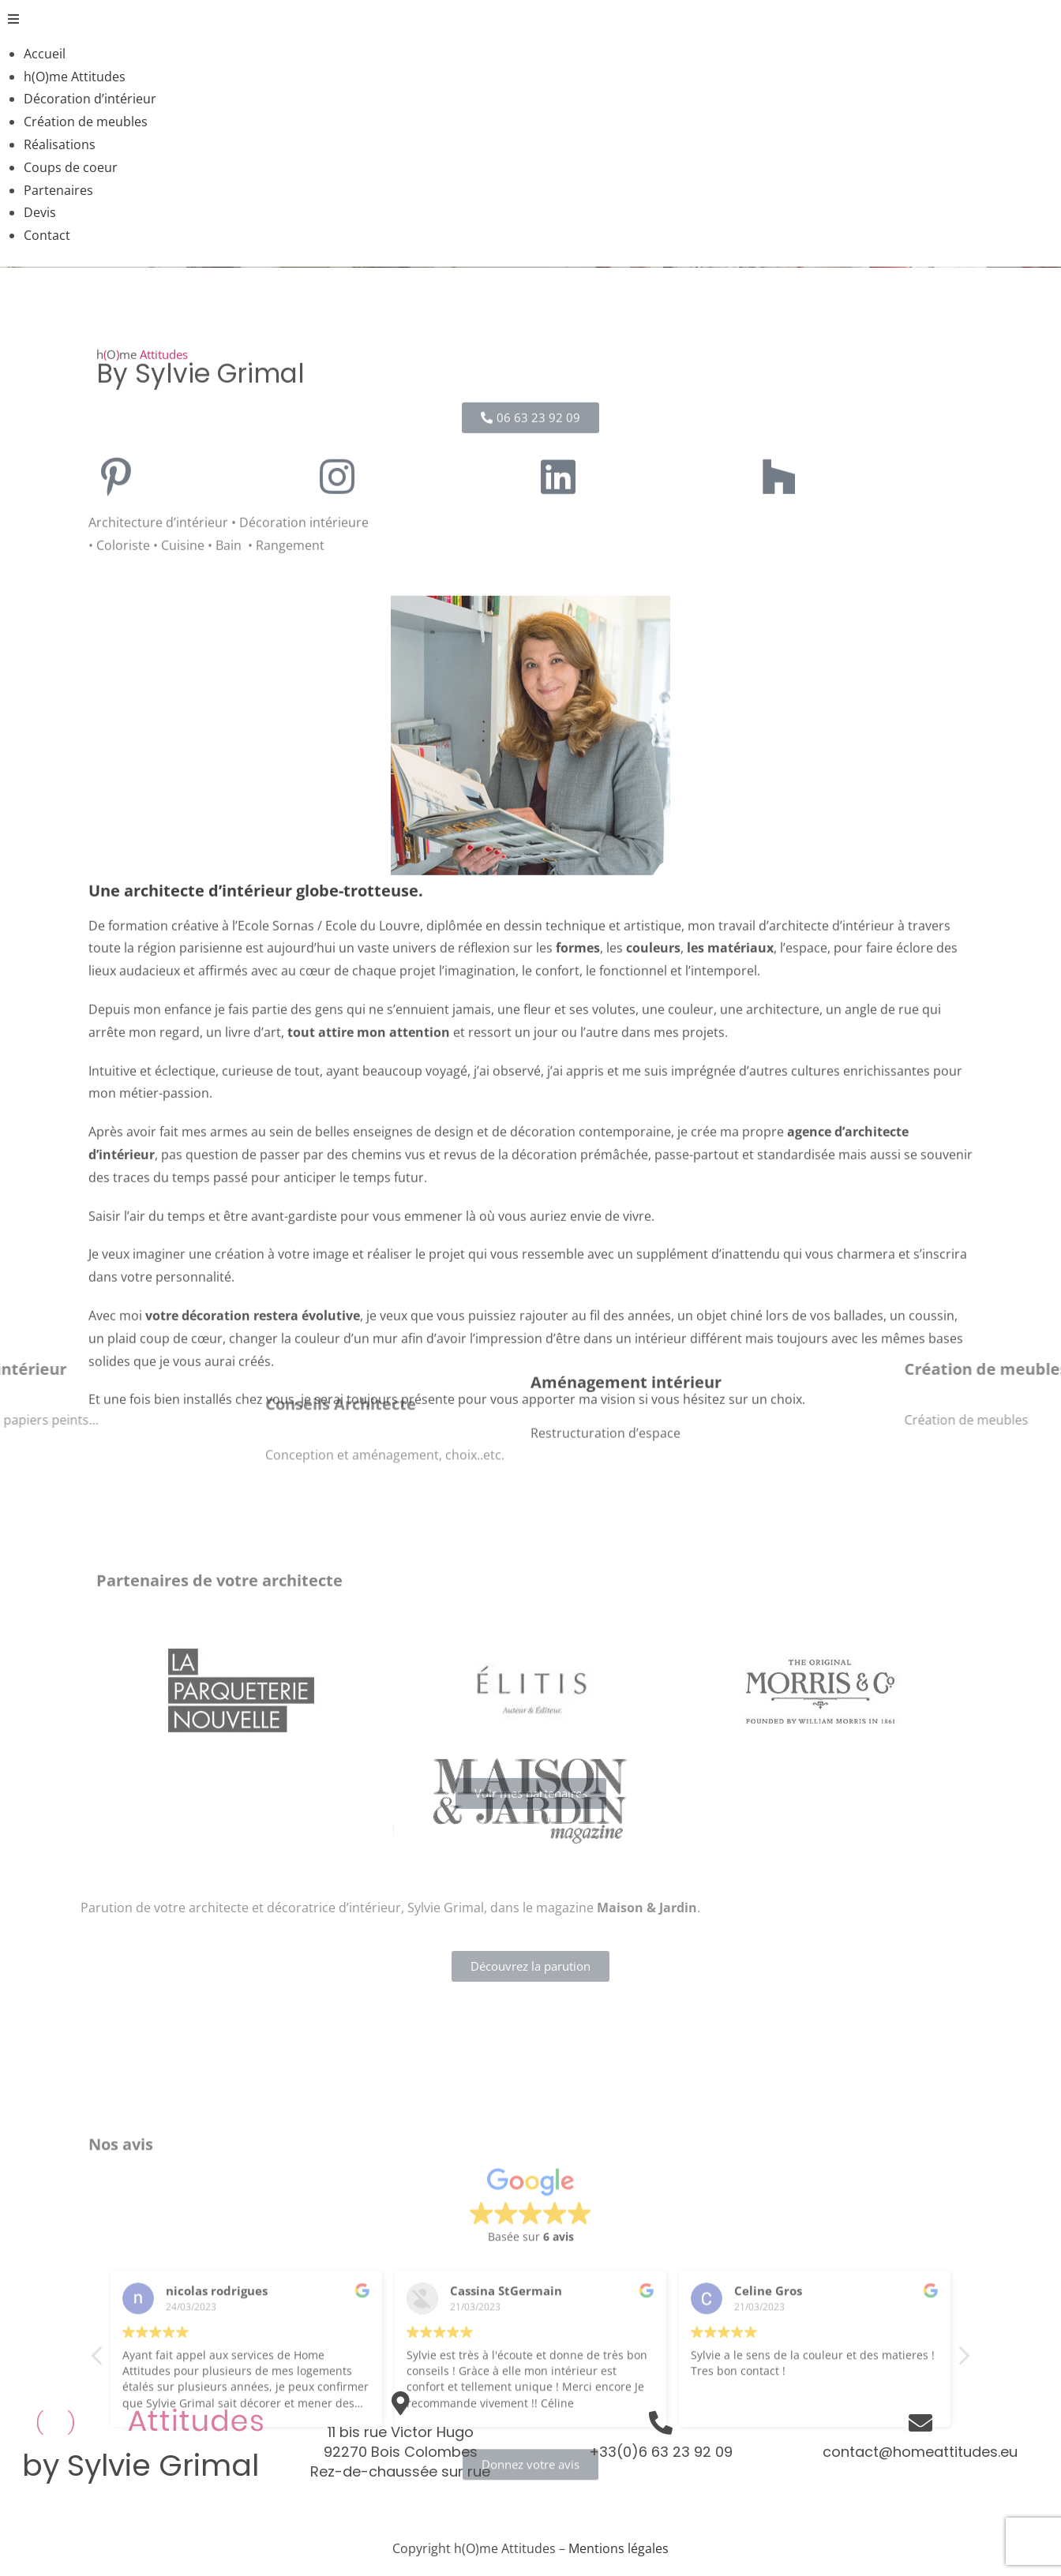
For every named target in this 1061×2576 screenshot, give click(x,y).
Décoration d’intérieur (90, 98)
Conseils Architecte (340, 1441)
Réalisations (60, 144)
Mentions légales (618, 2548)
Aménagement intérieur (626, 1427)
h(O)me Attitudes (75, 76)
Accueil (45, 53)
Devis (40, 212)
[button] (530, 19)
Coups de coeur (71, 167)
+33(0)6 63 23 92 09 (661, 2452)
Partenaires (58, 190)
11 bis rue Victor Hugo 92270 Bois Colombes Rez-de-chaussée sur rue (400, 2451)
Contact (47, 235)
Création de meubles (86, 121)
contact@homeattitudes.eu (920, 2452)
